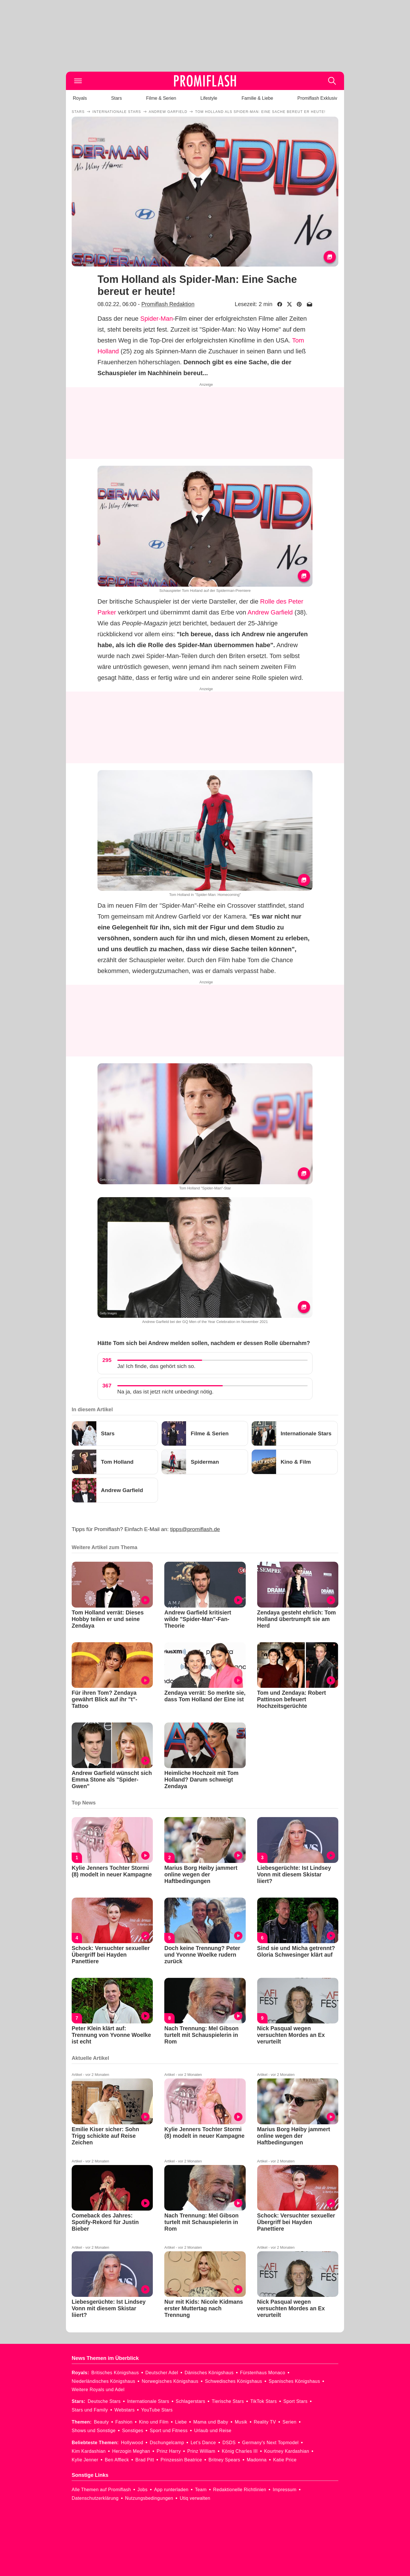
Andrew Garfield (270, 612)
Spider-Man (156, 318)
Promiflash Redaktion (167, 304)
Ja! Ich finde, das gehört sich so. (156, 1366)
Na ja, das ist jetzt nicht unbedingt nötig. (165, 1392)
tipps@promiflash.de (195, 1529)
